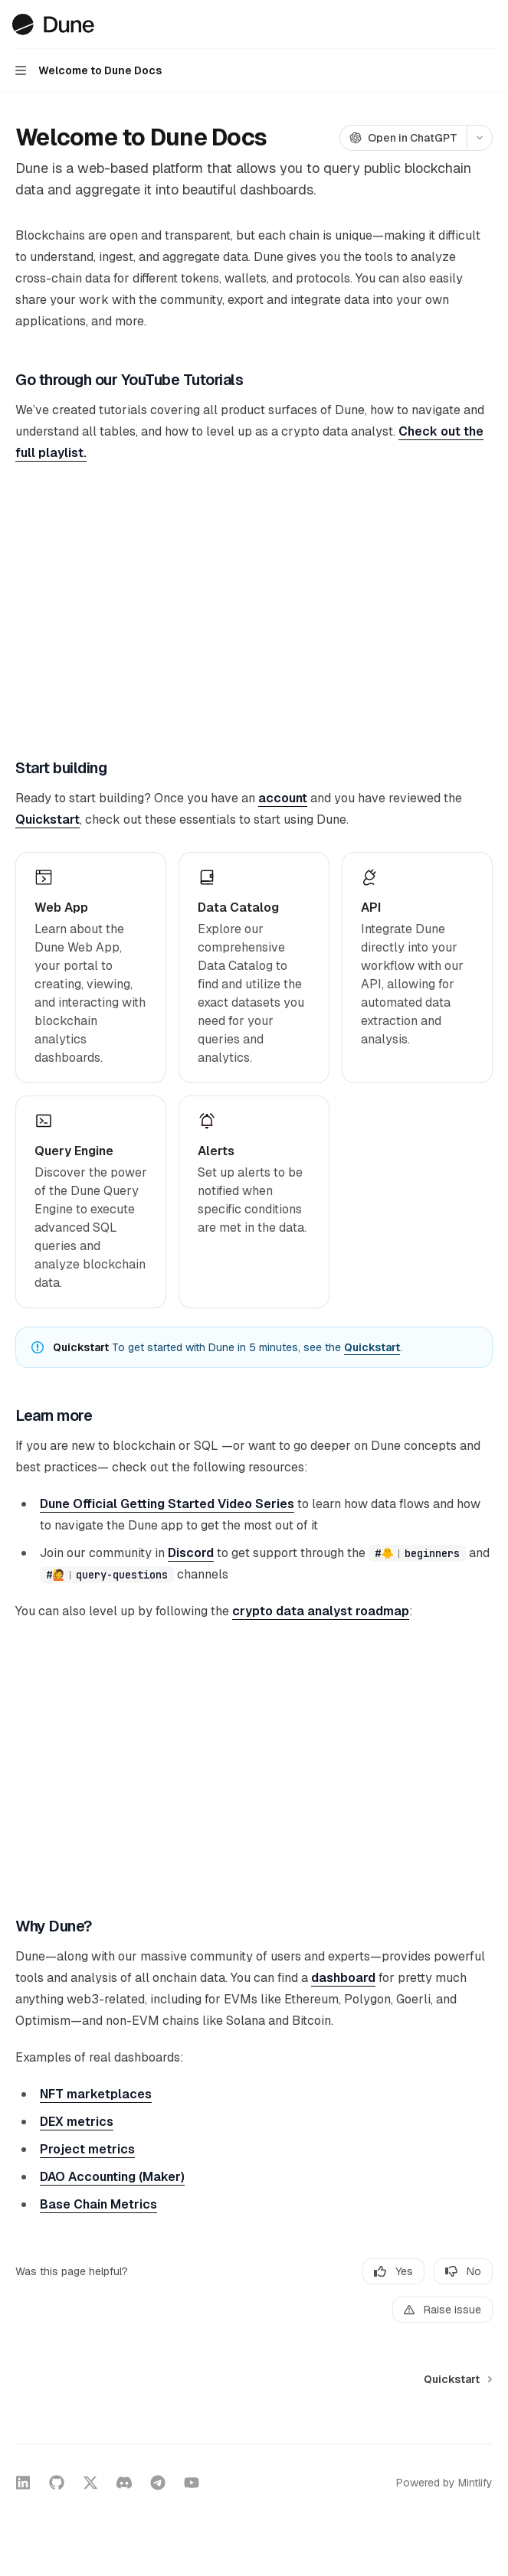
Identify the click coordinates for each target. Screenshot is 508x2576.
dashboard (343, 1978)
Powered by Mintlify (444, 2482)
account (282, 798)
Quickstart (47, 819)
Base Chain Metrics (98, 2204)
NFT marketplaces (96, 2094)
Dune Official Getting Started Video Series (167, 1504)
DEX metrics (76, 2122)
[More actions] (488, 24)
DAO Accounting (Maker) (112, 2177)
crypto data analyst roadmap (320, 1611)
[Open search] (459, 24)
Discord (191, 1553)
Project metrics (87, 2149)
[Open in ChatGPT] (403, 138)
